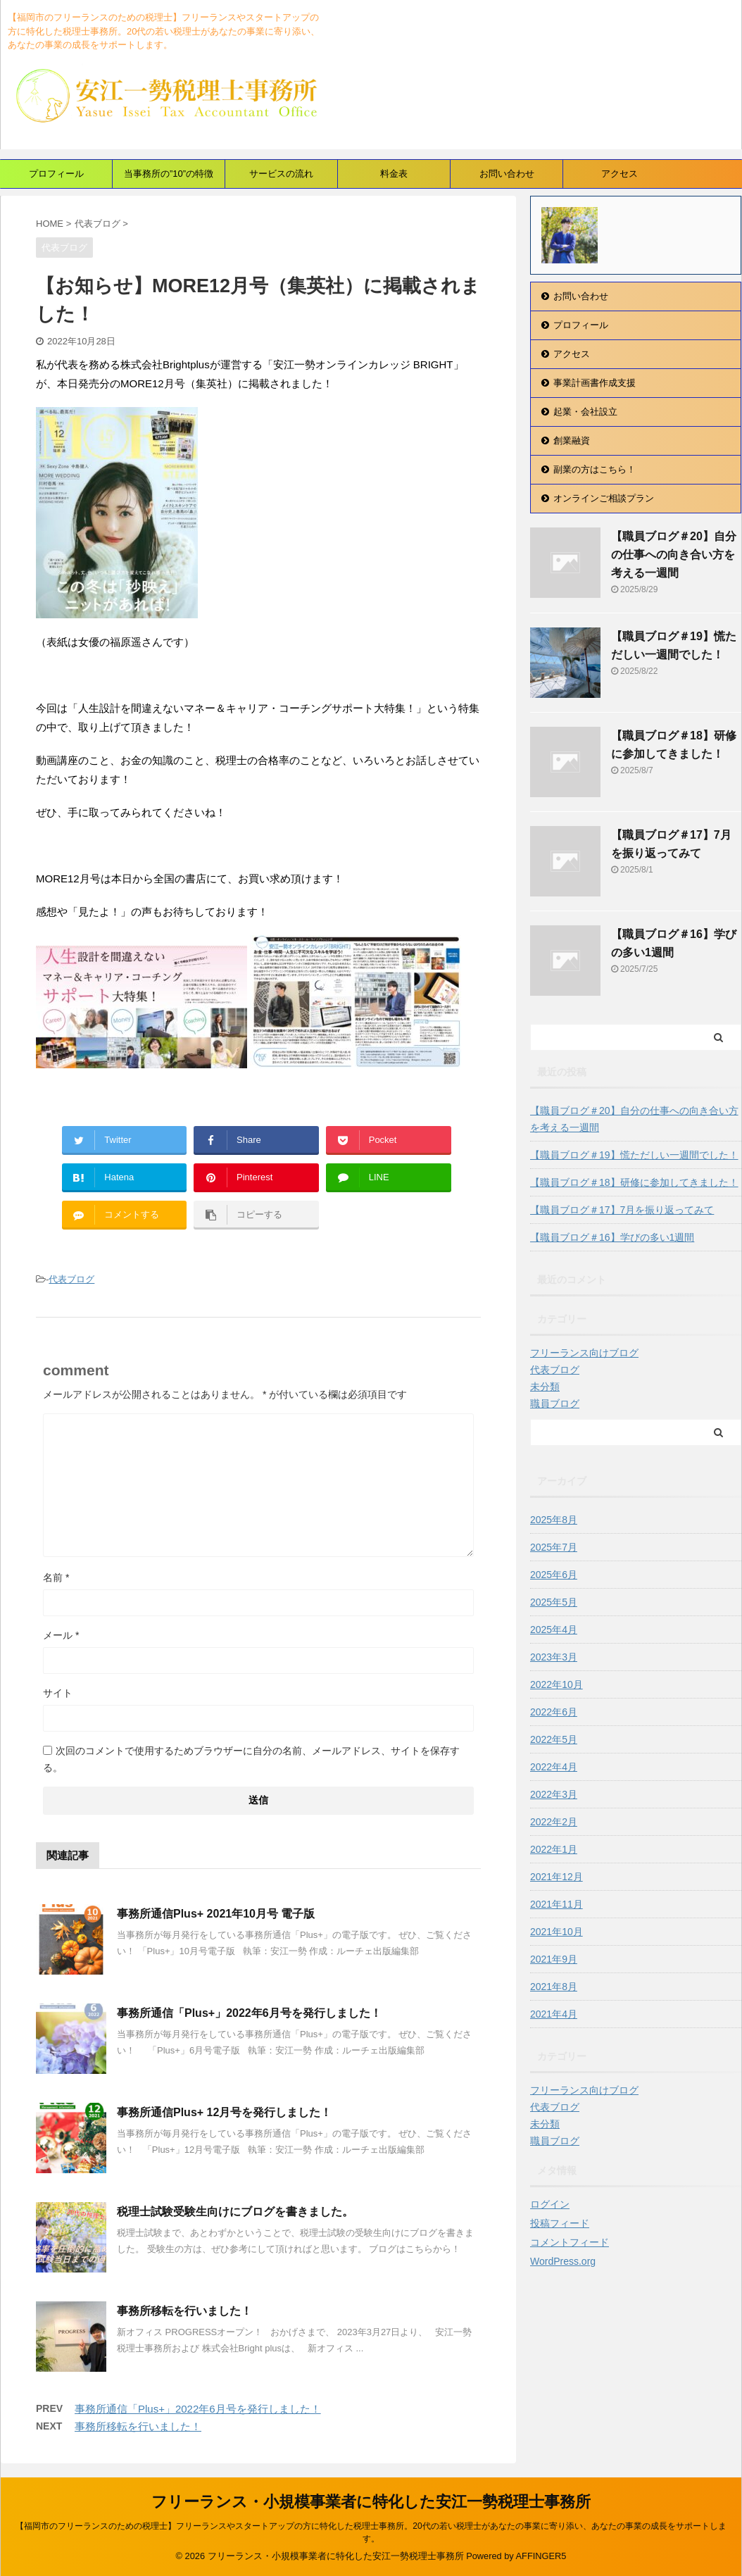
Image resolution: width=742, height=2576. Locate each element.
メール (61, 1635)
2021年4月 (553, 2014)
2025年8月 (553, 1519)
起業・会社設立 (585, 411)
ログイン (550, 2204)
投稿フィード (559, 2223)
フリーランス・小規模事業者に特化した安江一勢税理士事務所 (371, 2502)
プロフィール (56, 173)
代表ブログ (71, 1279)
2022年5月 (553, 1739)
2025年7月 (553, 1547)
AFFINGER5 (541, 2556)
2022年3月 (553, 1794)
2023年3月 (553, 1657)
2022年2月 (553, 1821)
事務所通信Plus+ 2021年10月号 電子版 (216, 1914)
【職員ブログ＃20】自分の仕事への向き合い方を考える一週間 (673, 554)
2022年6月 (553, 1712)
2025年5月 (553, 1602)
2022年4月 (553, 1766)
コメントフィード (569, 2242)
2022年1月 (553, 1849)
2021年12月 (556, 1876)
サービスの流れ (281, 173)
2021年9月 (553, 1959)
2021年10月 (556, 1931)
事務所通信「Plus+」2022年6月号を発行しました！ (249, 2013)
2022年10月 (556, 1684)
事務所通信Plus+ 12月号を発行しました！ (224, 2112)
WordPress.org (563, 2261)
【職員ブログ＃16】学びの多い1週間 (612, 1237)
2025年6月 (553, 1574)
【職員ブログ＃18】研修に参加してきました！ (634, 1182)
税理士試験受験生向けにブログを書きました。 (235, 2212)
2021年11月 (556, 1904)
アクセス (619, 173)
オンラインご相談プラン (603, 498)
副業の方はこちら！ (594, 469)
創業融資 (571, 440)
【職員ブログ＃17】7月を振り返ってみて (622, 1209)
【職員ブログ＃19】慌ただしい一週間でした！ (634, 1155)
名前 (56, 1577)
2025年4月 (553, 1629)
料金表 (394, 173)
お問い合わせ (506, 173)
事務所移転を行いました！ (184, 2311)
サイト (58, 1693)
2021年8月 (553, 1986)
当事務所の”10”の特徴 (168, 173)
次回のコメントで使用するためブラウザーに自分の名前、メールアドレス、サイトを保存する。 (251, 1759)
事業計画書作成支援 (594, 382)
